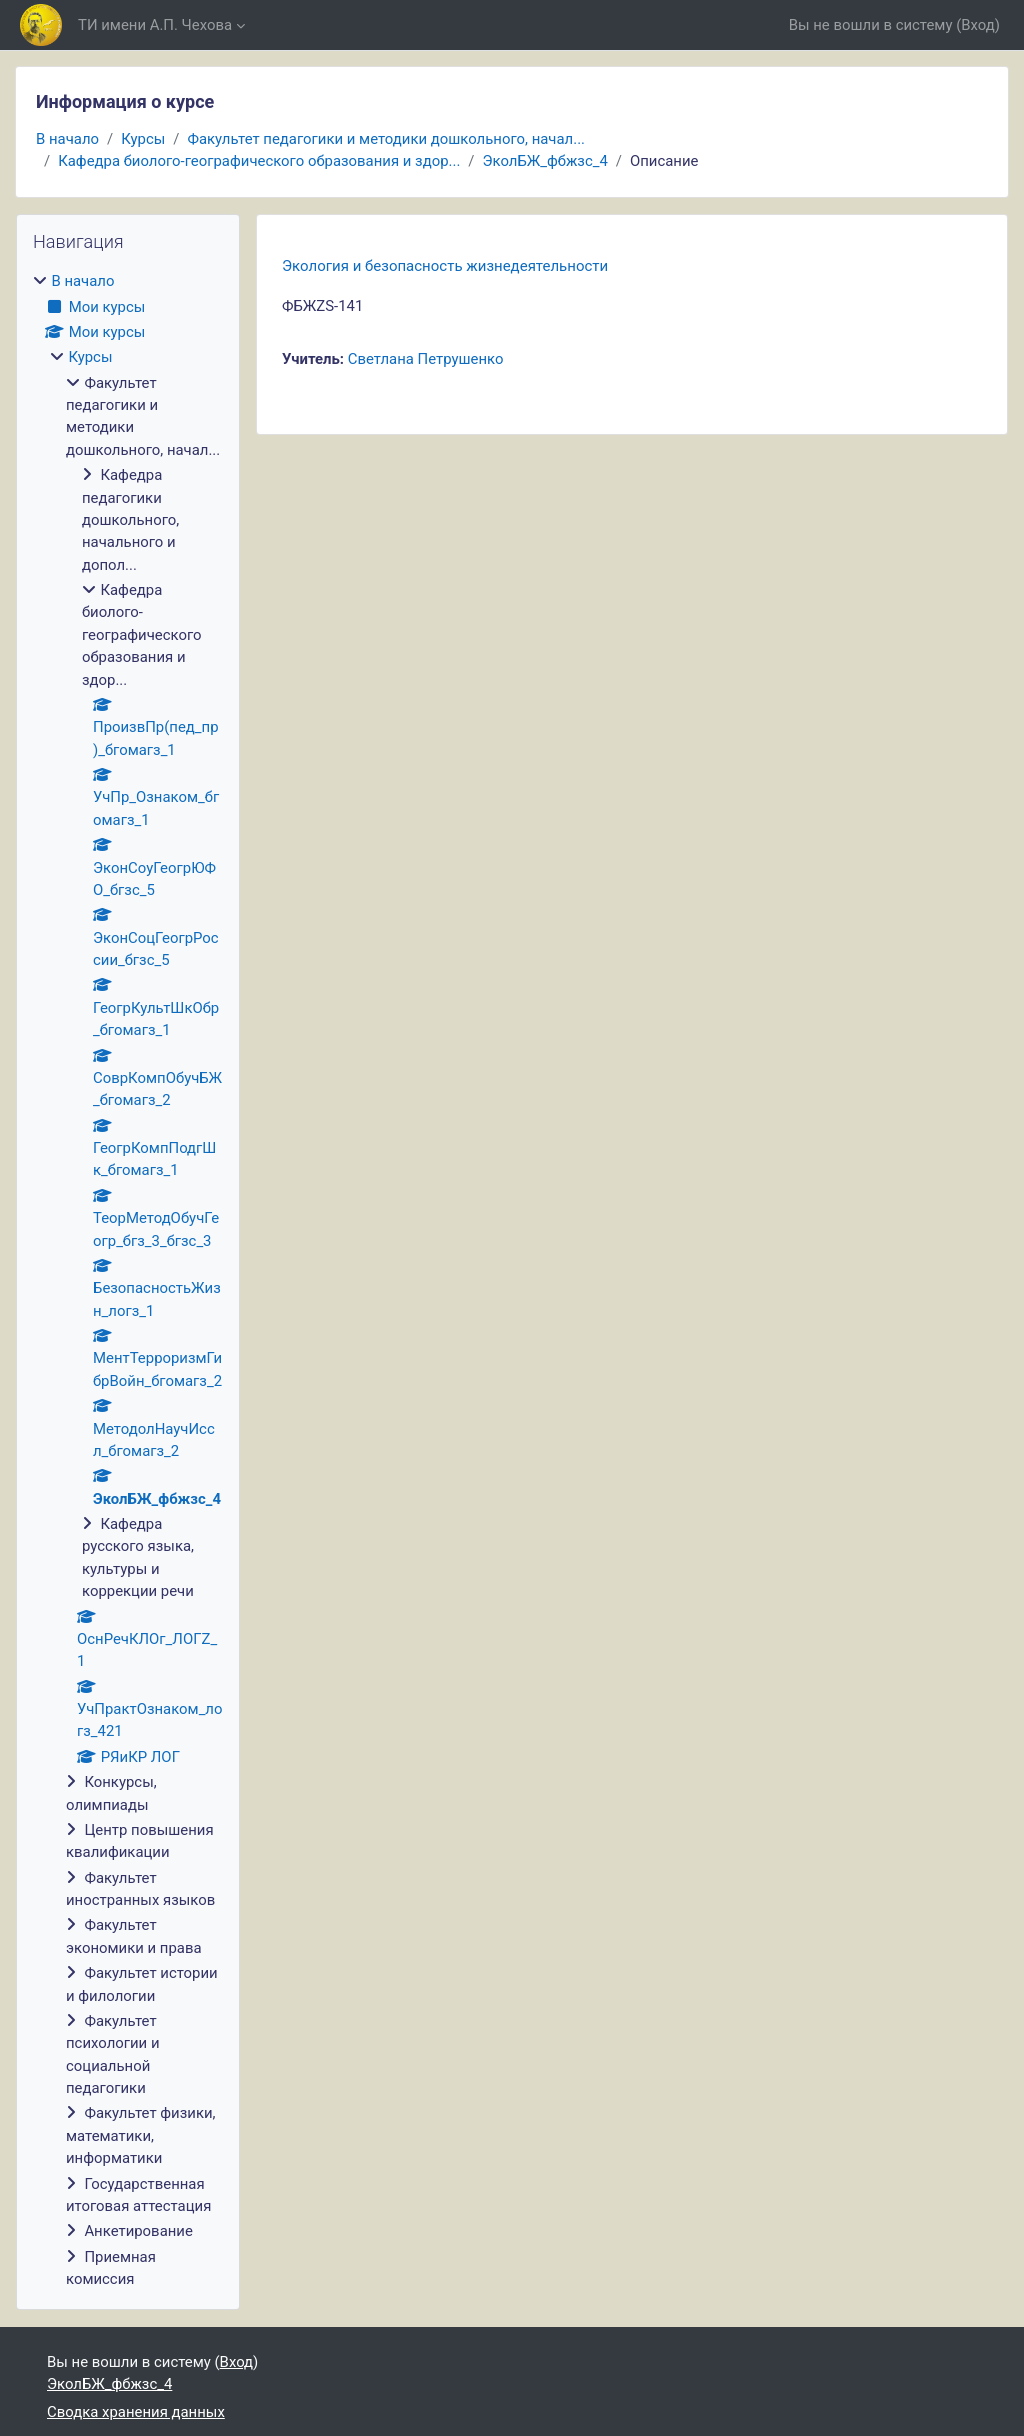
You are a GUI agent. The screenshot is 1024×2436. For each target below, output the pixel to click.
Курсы (143, 139)
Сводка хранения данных (136, 2412)
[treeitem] (128, 1280)
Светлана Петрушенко (426, 359)
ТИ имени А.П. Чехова (155, 25)
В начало (67, 139)
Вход (978, 25)
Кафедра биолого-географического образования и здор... (259, 161)
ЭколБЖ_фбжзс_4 (544, 161)
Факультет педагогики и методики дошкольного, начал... (386, 139)
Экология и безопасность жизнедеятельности (445, 266)
